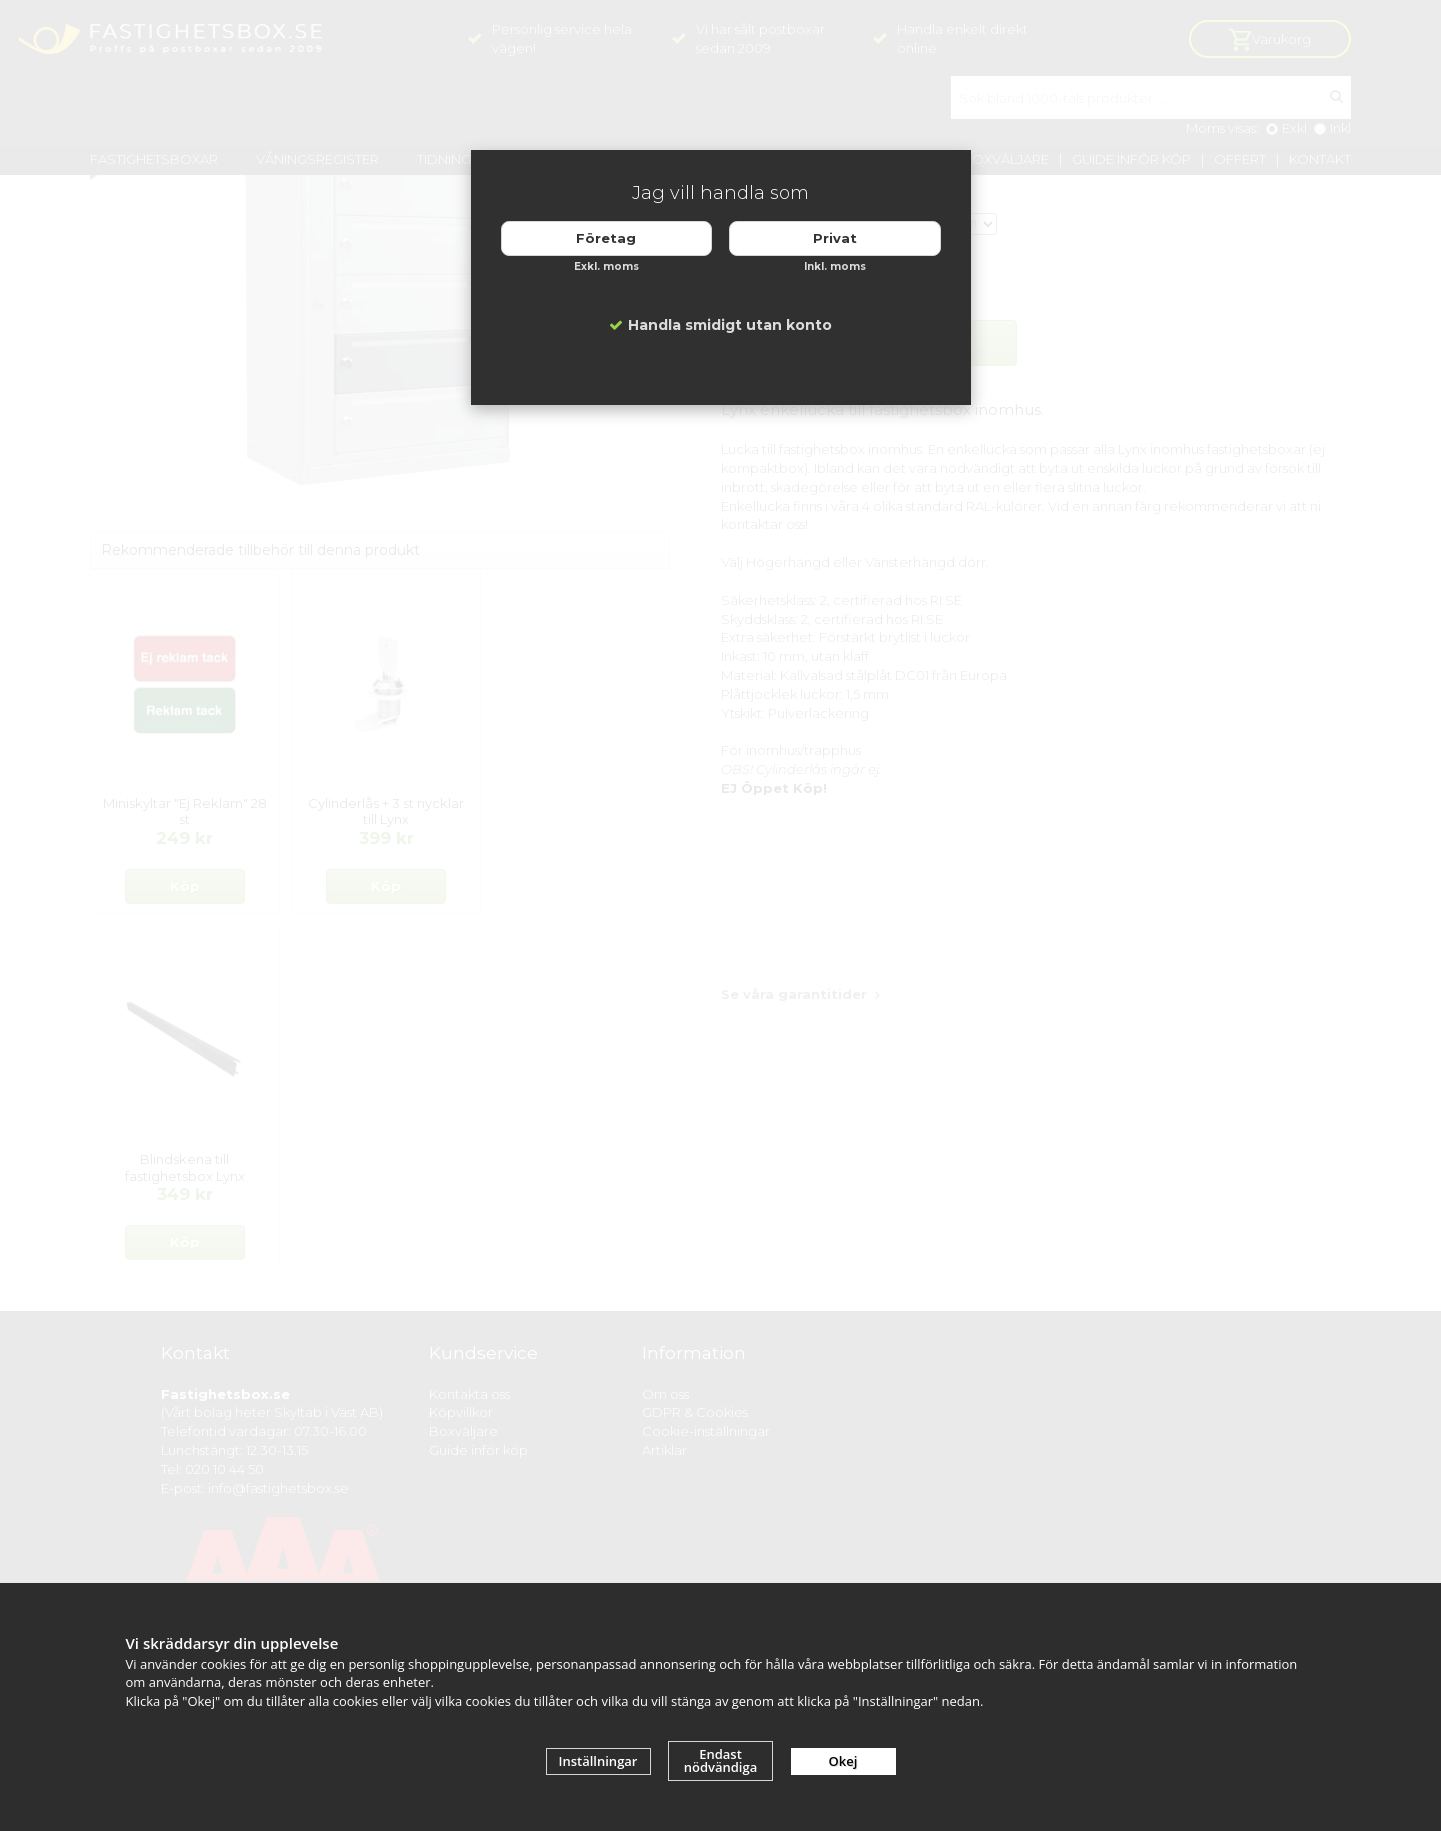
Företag (606, 238)
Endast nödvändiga (721, 1760)
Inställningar (598, 1761)
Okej (843, 1761)
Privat (835, 238)
